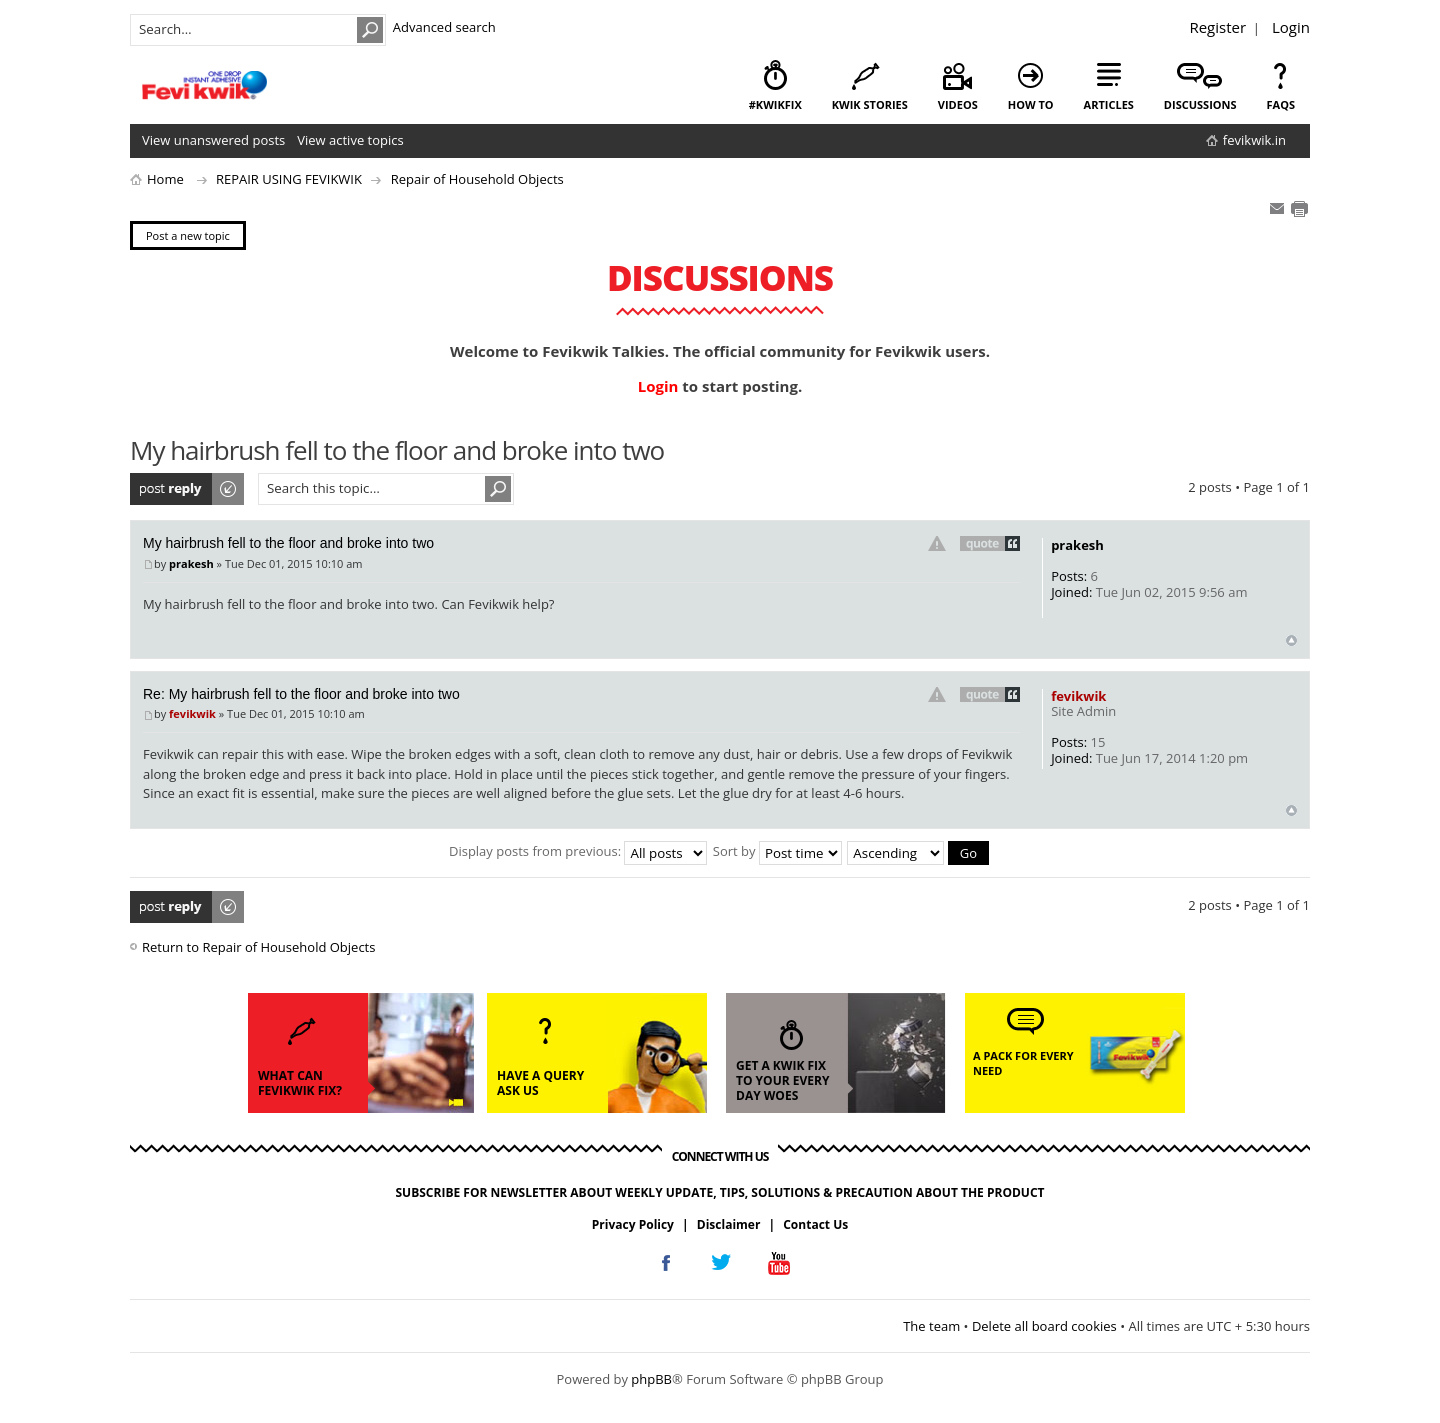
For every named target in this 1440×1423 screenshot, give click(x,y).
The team (931, 1326)
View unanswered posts (213, 140)
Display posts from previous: (578, 851)
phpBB (651, 1379)
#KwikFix (775, 104)
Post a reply (188, 489)
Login (1291, 27)
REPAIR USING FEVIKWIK (289, 179)
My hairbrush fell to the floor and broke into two (288, 543)
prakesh (191, 563)
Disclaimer (729, 1224)
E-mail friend (1277, 209)
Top (1291, 640)
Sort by (777, 851)
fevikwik (192, 713)
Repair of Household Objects (477, 179)
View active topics (350, 140)
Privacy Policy (633, 1224)
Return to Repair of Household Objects (258, 947)
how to (1031, 104)
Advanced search (444, 27)
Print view (1299, 209)
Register (1217, 27)
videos (958, 104)
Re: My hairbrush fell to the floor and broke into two (301, 694)
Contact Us (815, 1224)
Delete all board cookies (1044, 1326)
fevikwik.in (1254, 140)
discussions (1200, 104)
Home (165, 179)
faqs (1281, 104)
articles (1109, 104)
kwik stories (870, 104)
